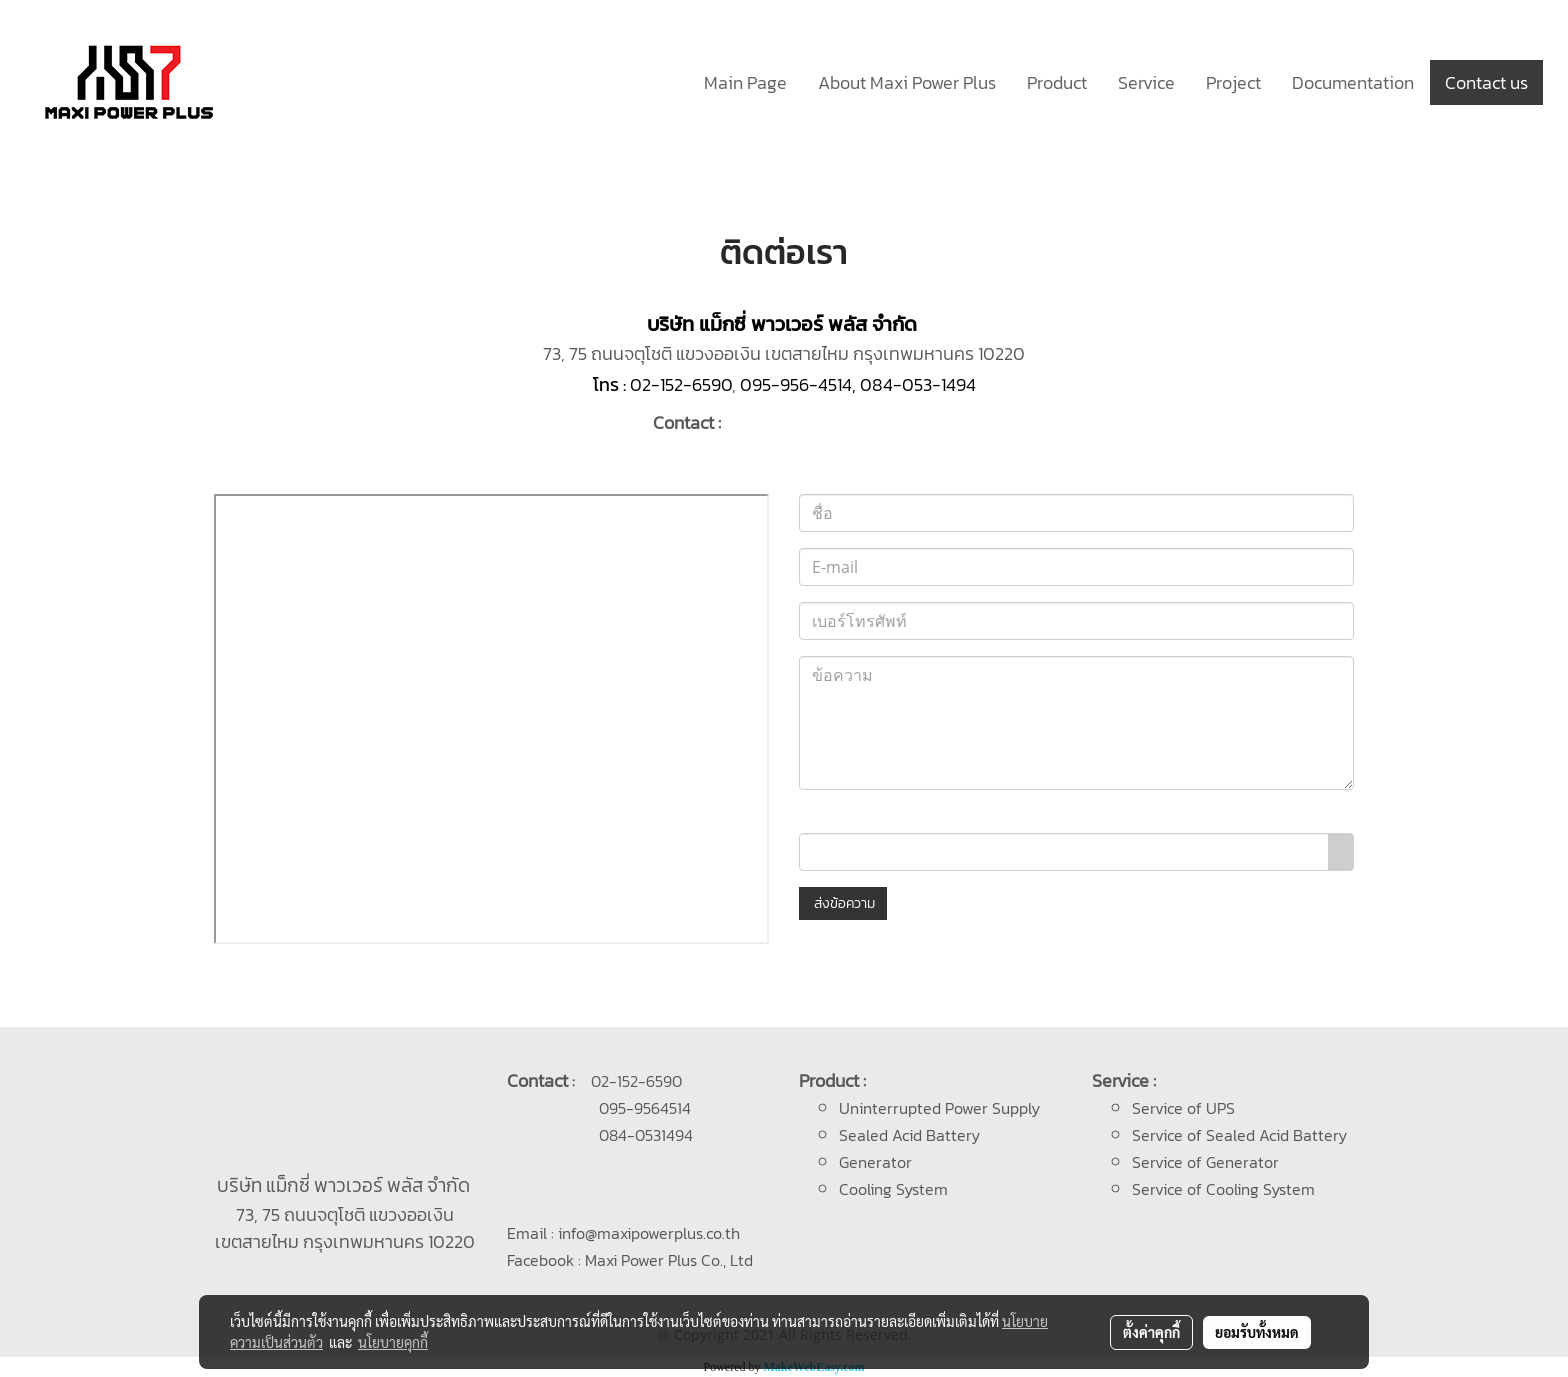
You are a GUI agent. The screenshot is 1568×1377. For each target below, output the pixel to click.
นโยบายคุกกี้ (393, 1342)
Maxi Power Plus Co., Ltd (669, 1260)
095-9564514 (645, 1108)
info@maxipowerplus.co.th (649, 1233)
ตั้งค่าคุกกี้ (1151, 1332)
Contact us (1486, 82)
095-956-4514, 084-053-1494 (858, 384)
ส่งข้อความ (843, 903)
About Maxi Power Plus (907, 82)
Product (1057, 82)
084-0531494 (646, 1135)
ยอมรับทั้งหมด (1257, 1332)
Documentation (1353, 82)
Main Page (745, 82)
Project (1233, 82)
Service (1146, 82)
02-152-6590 (681, 384)
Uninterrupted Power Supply (939, 1108)
